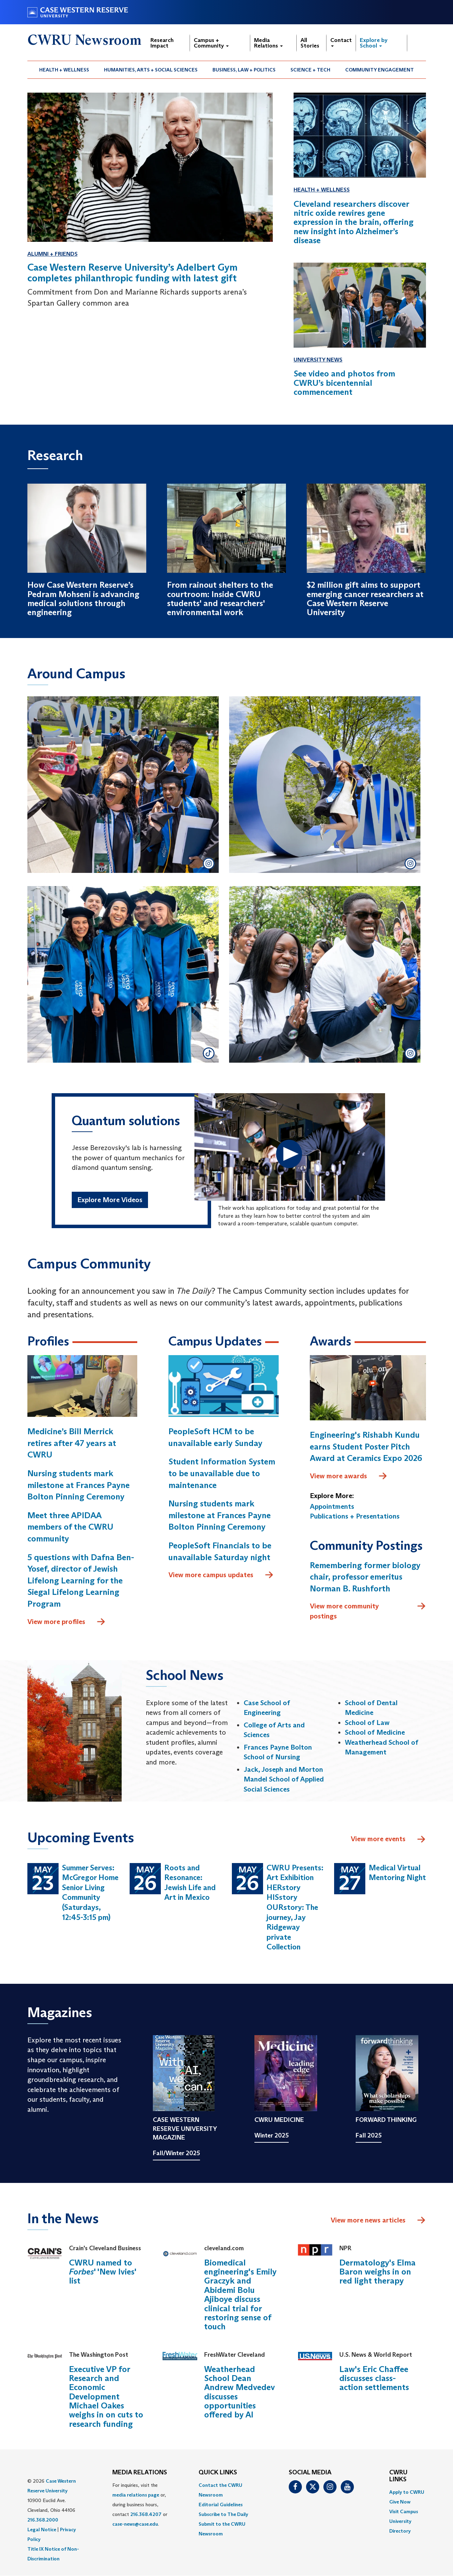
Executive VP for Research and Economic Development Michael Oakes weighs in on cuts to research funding (106, 2396)
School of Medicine (375, 1732)
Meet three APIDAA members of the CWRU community (70, 1527)
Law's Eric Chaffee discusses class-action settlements (374, 2378)
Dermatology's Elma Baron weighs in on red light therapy (377, 2272)
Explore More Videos (109, 1200)
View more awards (348, 1476)
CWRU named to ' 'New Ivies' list (102, 2272)
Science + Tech (310, 70)
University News (318, 359)
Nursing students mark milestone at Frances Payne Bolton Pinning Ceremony (78, 1485)
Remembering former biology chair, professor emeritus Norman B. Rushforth (365, 1576)
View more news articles (368, 2220)
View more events (388, 1839)
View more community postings (368, 1610)
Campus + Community (211, 43)
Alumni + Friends (52, 253)
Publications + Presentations (355, 1516)
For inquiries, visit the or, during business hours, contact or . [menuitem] (139, 2504)
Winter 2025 (271, 2135)
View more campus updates (221, 1575)
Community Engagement (379, 70)
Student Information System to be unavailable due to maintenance (221, 1473)
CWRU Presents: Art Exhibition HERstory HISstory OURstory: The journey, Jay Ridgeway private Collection (295, 1907)
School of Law (367, 1722)
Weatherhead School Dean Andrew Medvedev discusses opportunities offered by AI (239, 2392)
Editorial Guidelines (221, 2504)
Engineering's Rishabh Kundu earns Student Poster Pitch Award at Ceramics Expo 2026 (366, 1446)
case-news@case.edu (135, 2524)
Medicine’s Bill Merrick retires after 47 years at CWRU (71, 1443)
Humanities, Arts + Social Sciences (151, 70)
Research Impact (162, 43)
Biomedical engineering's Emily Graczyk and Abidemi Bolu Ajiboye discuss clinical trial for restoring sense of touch (240, 2295)
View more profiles (66, 1622)
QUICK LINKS (218, 2472)
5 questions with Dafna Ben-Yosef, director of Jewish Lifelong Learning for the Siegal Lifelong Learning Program (80, 1580)
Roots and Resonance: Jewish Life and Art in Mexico (190, 1882)
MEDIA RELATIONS (139, 2472)
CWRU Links (398, 2476)
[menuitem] (64, 69)
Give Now (399, 2502)
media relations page (135, 2495)
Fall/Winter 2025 (176, 2153)
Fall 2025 (369, 2135)
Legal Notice (41, 2529)
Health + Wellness (64, 70)
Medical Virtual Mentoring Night (397, 1872)
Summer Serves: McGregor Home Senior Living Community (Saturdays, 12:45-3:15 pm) (90, 1892)
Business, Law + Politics (244, 70)
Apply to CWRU (406, 2492)
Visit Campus (403, 2511)
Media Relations (268, 43)
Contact (341, 42)
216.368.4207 (146, 2514)
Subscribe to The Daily (223, 2514)
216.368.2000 (42, 2520)
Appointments (332, 1506)
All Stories (309, 43)
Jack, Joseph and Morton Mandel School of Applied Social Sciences (284, 1779)
